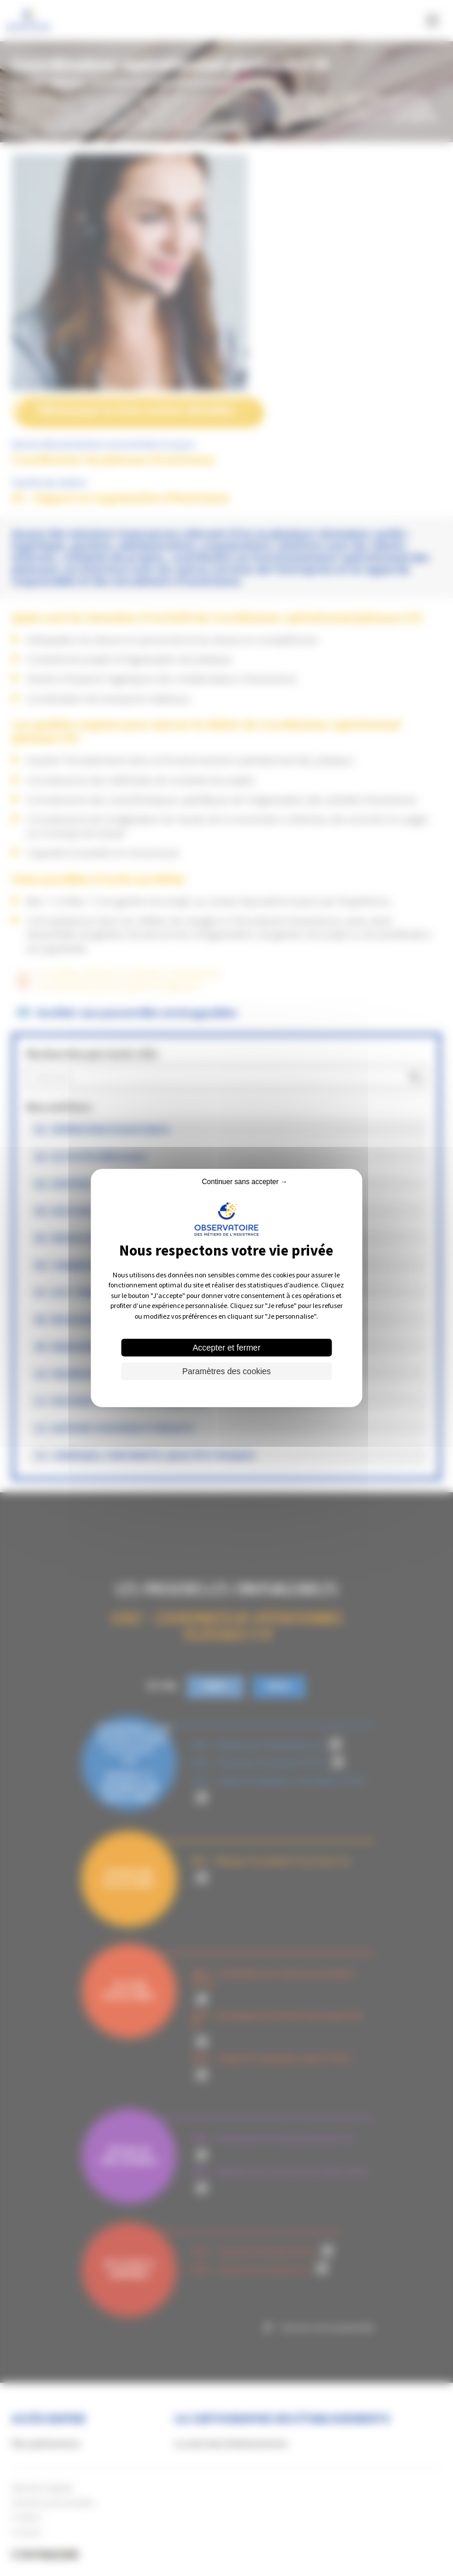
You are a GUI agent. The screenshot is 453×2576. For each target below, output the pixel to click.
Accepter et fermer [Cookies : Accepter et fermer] (226, 1347)
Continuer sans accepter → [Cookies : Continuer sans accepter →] (244, 1182)
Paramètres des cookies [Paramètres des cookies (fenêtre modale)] (226, 1371)
